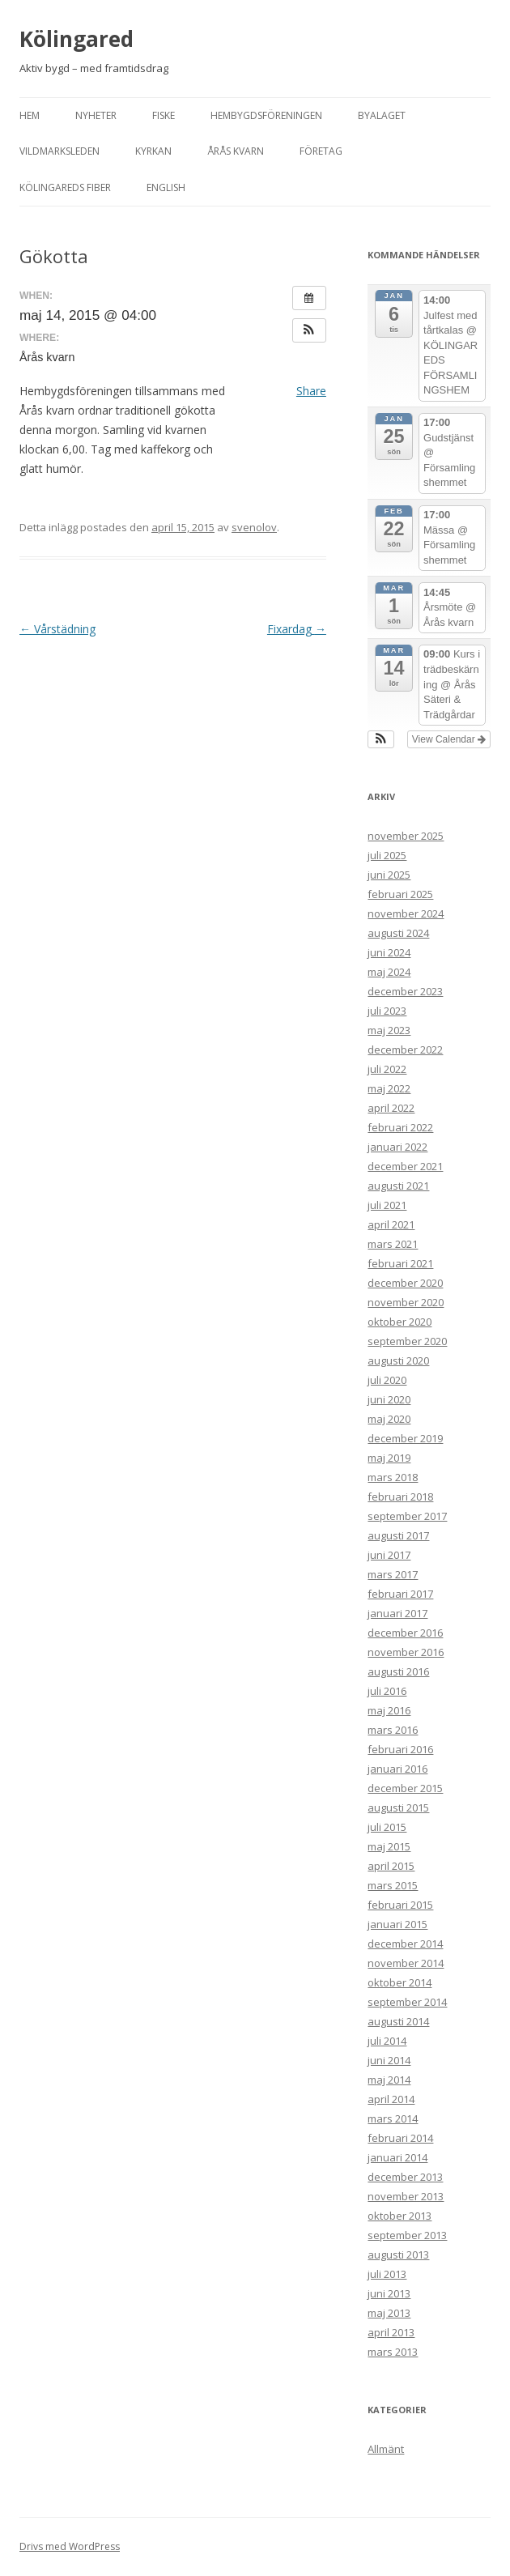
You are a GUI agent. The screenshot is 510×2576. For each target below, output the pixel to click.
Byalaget (382, 115)
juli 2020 (387, 1380)
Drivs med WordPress (69, 2546)
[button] (309, 330)
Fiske (163, 115)
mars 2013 (393, 2351)
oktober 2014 (399, 1982)
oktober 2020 (399, 1321)
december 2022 (405, 1049)
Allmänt (386, 2449)
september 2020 (407, 1341)
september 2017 (407, 1516)
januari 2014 (397, 2157)
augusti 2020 (398, 1360)
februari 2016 (400, 1749)
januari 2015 (397, 1924)
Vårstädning (57, 629)
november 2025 (406, 835)
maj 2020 (389, 1418)
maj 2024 (389, 971)
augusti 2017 (398, 1535)
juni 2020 (389, 1399)
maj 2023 (389, 1030)
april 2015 (391, 1866)
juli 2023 (387, 1010)
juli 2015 (387, 1827)
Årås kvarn (235, 151)
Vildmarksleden (59, 151)
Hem (29, 115)
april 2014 (391, 2099)
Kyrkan (153, 151)
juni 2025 (389, 874)
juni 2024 (389, 952)
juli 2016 (387, 1691)
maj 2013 (389, 2313)
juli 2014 (387, 2040)
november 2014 (406, 1963)
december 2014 (405, 1943)
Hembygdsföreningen (266, 115)
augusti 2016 (398, 1671)
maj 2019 (389, 1457)
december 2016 (405, 1632)
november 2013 (406, 2196)
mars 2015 (393, 1885)
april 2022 (391, 1108)
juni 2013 (389, 2293)
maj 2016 (389, 1710)
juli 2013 (387, 2274)
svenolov (254, 527)
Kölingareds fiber (65, 187)
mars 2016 (393, 1729)
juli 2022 (387, 1069)
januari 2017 (397, 1613)
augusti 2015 (398, 1807)
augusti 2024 (398, 933)
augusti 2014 (398, 2021)
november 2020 (406, 1302)
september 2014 (407, 2002)
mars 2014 (393, 2118)
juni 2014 (389, 2060)
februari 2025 (400, 894)
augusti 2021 (398, 1185)
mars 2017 (393, 1574)
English (166, 187)
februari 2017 (400, 1593)
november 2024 (406, 913)
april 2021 (391, 1224)
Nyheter (96, 115)
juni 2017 (389, 1555)
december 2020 (405, 1282)
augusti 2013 (398, 2254)
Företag (321, 151)
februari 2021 (400, 1263)
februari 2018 (400, 1496)
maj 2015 (389, 1846)
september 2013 (407, 2235)
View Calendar (449, 739)
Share (311, 390)
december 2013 (405, 2176)
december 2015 (405, 1788)
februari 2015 (400, 1904)
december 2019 (405, 1438)
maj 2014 (389, 2079)
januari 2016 (397, 1768)
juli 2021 (387, 1205)
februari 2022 (400, 1127)
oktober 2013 (399, 2215)
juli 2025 (387, 855)
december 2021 (405, 1166)
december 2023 (405, 991)
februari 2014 (400, 2138)
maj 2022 (389, 1088)
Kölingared (76, 38)
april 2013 (391, 2332)
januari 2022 (397, 1146)
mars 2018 (393, 1477)
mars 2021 (393, 1244)
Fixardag (296, 629)
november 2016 (406, 1652)
